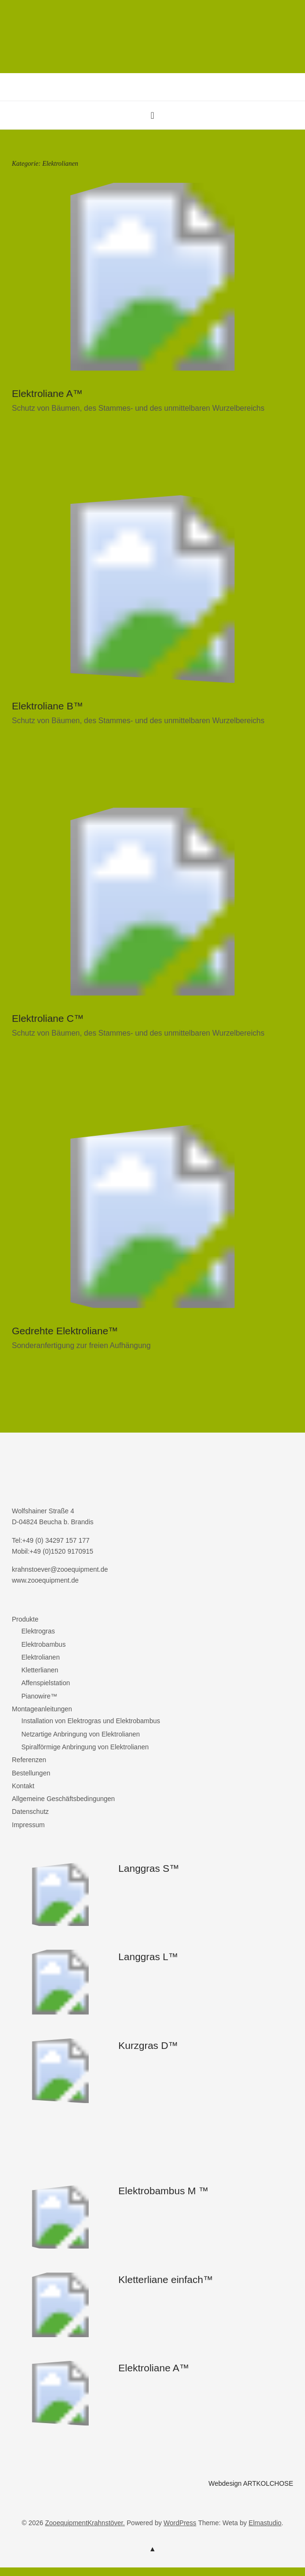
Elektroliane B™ (47, 705)
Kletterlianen (39, 1670)
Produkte (25, 1619)
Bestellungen (31, 1773)
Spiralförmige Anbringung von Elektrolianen (85, 1747)
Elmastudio (265, 2523)
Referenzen (29, 1760)
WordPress (180, 2523)
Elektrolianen (40, 1657)
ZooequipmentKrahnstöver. (85, 2523)
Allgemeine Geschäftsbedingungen (63, 1798)
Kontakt (23, 1786)
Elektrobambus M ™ (164, 2190)
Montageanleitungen (42, 1709)
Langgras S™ (149, 1868)
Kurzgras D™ (148, 2045)
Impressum (28, 1825)
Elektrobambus (43, 1644)
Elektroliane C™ (48, 1018)
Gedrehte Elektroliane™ (65, 1330)
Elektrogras (38, 1631)
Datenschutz (30, 1811)
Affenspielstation (45, 1683)
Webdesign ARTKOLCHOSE (251, 2483)
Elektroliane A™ (47, 393)
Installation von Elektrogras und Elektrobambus (90, 1721)
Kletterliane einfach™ (166, 2279)
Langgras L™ (148, 1956)
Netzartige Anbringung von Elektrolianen (80, 1734)
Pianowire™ (39, 1696)
